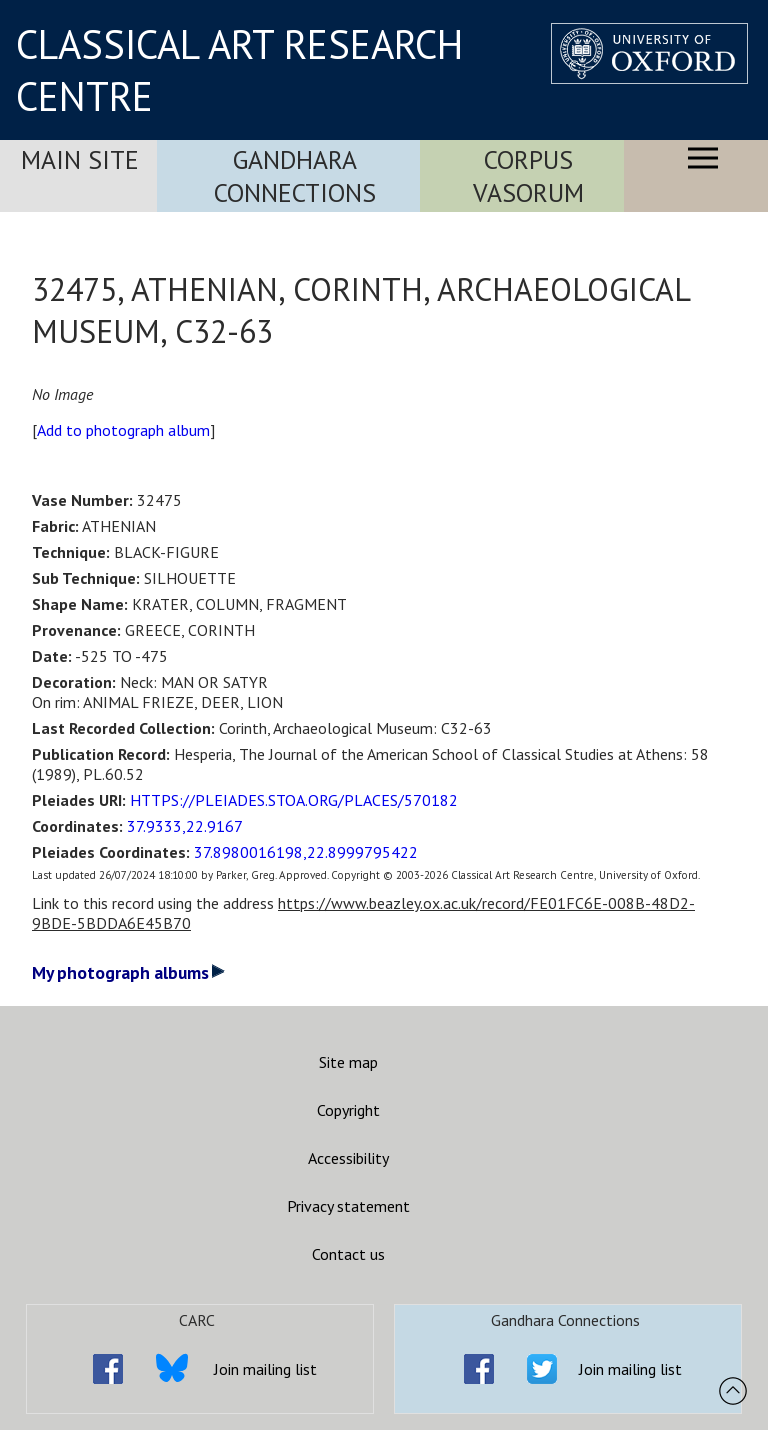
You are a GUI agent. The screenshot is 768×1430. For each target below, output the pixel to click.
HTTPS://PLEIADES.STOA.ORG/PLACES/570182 (294, 800)
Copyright (348, 1110)
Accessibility (348, 1158)
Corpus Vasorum (528, 176)
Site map (348, 1062)
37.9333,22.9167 (185, 826)
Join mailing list (265, 1369)
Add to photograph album (123, 430)
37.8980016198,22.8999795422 (306, 852)
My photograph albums (128, 972)
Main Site (80, 159)
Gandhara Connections (295, 176)
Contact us (348, 1254)
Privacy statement (348, 1206)
